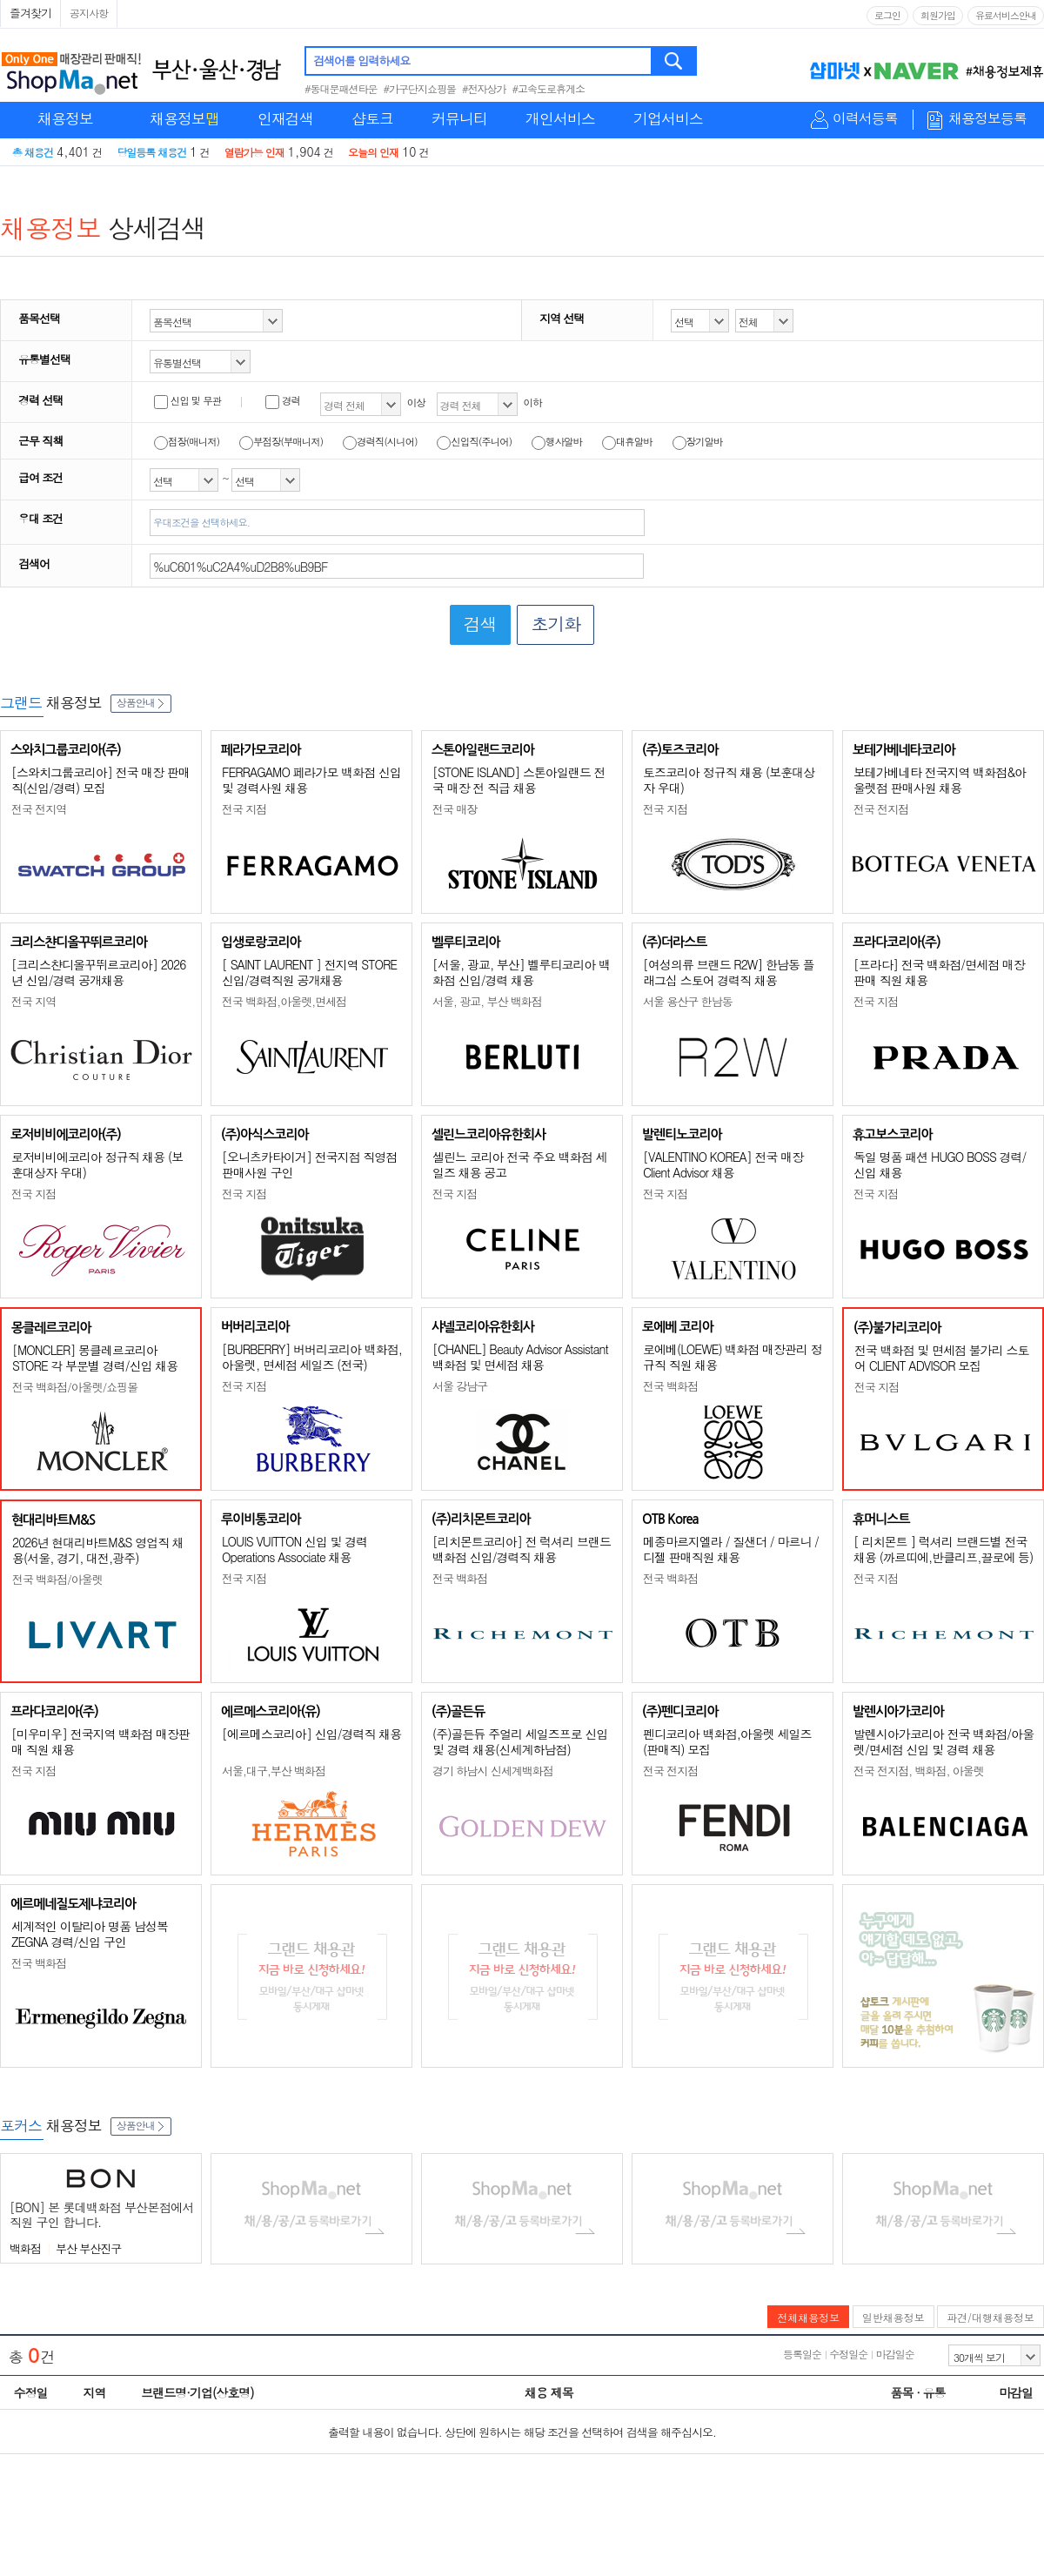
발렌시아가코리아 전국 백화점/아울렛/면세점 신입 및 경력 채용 (943, 1741)
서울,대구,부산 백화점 (273, 1770)
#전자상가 (484, 88)
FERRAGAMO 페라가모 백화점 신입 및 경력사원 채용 (311, 779)
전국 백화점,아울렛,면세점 (284, 1001)
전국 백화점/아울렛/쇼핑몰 (74, 1387)
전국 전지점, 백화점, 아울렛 (918, 1770)
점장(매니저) (186, 441)
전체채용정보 (808, 2317)
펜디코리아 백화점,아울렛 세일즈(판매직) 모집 (727, 1741)
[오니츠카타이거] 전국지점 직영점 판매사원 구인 (309, 1164)
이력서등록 (865, 119)
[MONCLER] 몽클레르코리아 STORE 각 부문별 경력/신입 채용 (94, 1357)
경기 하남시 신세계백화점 (492, 1770)
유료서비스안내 (1005, 15)
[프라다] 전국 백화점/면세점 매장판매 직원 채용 (939, 972)
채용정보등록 (987, 119)
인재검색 (285, 118)
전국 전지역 (38, 809)
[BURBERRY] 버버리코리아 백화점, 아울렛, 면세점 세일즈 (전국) (312, 1356)
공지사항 (89, 12)
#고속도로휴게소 (549, 88)
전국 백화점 (670, 1386)
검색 (674, 61)
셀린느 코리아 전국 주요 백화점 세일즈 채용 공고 (519, 1164)
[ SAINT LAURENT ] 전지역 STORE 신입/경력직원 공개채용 (309, 972)
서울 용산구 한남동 (688, 1001)
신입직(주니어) (474, 441)
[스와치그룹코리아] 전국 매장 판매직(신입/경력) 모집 (100, 779)
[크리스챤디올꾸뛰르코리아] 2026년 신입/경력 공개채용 (98, 972)
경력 (282, 400)
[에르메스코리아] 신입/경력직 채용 (311, 1733)
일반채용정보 (893, 2317)
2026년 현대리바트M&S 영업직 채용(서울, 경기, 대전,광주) (98, 1549)
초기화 (555, 623)
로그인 (887, 15)
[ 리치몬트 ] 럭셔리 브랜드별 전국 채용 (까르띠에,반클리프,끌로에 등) (943, 1549)
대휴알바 (627, 441)
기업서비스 (668, 118)
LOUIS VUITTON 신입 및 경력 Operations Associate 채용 (294, 1549)
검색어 (34, 563)
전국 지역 (33, 1001)
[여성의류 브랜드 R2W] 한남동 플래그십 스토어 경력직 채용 (728, 972)
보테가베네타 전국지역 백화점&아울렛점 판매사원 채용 (939, 779)
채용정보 (65, 118)
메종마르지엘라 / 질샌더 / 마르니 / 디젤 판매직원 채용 (731, 1549)
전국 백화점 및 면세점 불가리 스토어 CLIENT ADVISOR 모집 (941, 1357)
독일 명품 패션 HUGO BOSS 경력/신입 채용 (939, 1164)
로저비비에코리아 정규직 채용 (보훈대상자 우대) (97, 1164)
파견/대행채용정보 (990, 2317)
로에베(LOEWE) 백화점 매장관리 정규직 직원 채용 (732, 1356)
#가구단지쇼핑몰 (420, 88)
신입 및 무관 (187, 400)
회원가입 (937, 15)
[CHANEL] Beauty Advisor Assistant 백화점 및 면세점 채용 (520, 1356)
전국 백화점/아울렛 (57, 1579)
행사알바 (557, 441)
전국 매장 (454, 809)
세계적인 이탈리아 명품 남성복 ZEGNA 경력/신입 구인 (89, 1933)
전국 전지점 (880, 809)
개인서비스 (560, 118)
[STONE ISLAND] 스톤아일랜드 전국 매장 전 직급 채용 (519, 779)
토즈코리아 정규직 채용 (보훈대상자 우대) (728, 779)
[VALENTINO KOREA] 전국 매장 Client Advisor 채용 (723, 1164)
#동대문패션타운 (341, 88)
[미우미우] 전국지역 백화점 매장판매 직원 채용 (100, 1741)
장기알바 (698, 441)
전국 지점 (244, 809)
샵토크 (372, 118)
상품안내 (141, 701)
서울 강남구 (459, 1386)
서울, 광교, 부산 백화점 (487, 1001)
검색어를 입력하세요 (361, 60)
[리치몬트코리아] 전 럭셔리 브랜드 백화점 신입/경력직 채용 (521, 1549)
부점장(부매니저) (281, 441)
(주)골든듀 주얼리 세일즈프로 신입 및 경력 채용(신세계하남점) (520, 1741)
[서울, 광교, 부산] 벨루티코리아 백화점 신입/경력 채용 (521, 972)
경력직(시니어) (380, 441)
